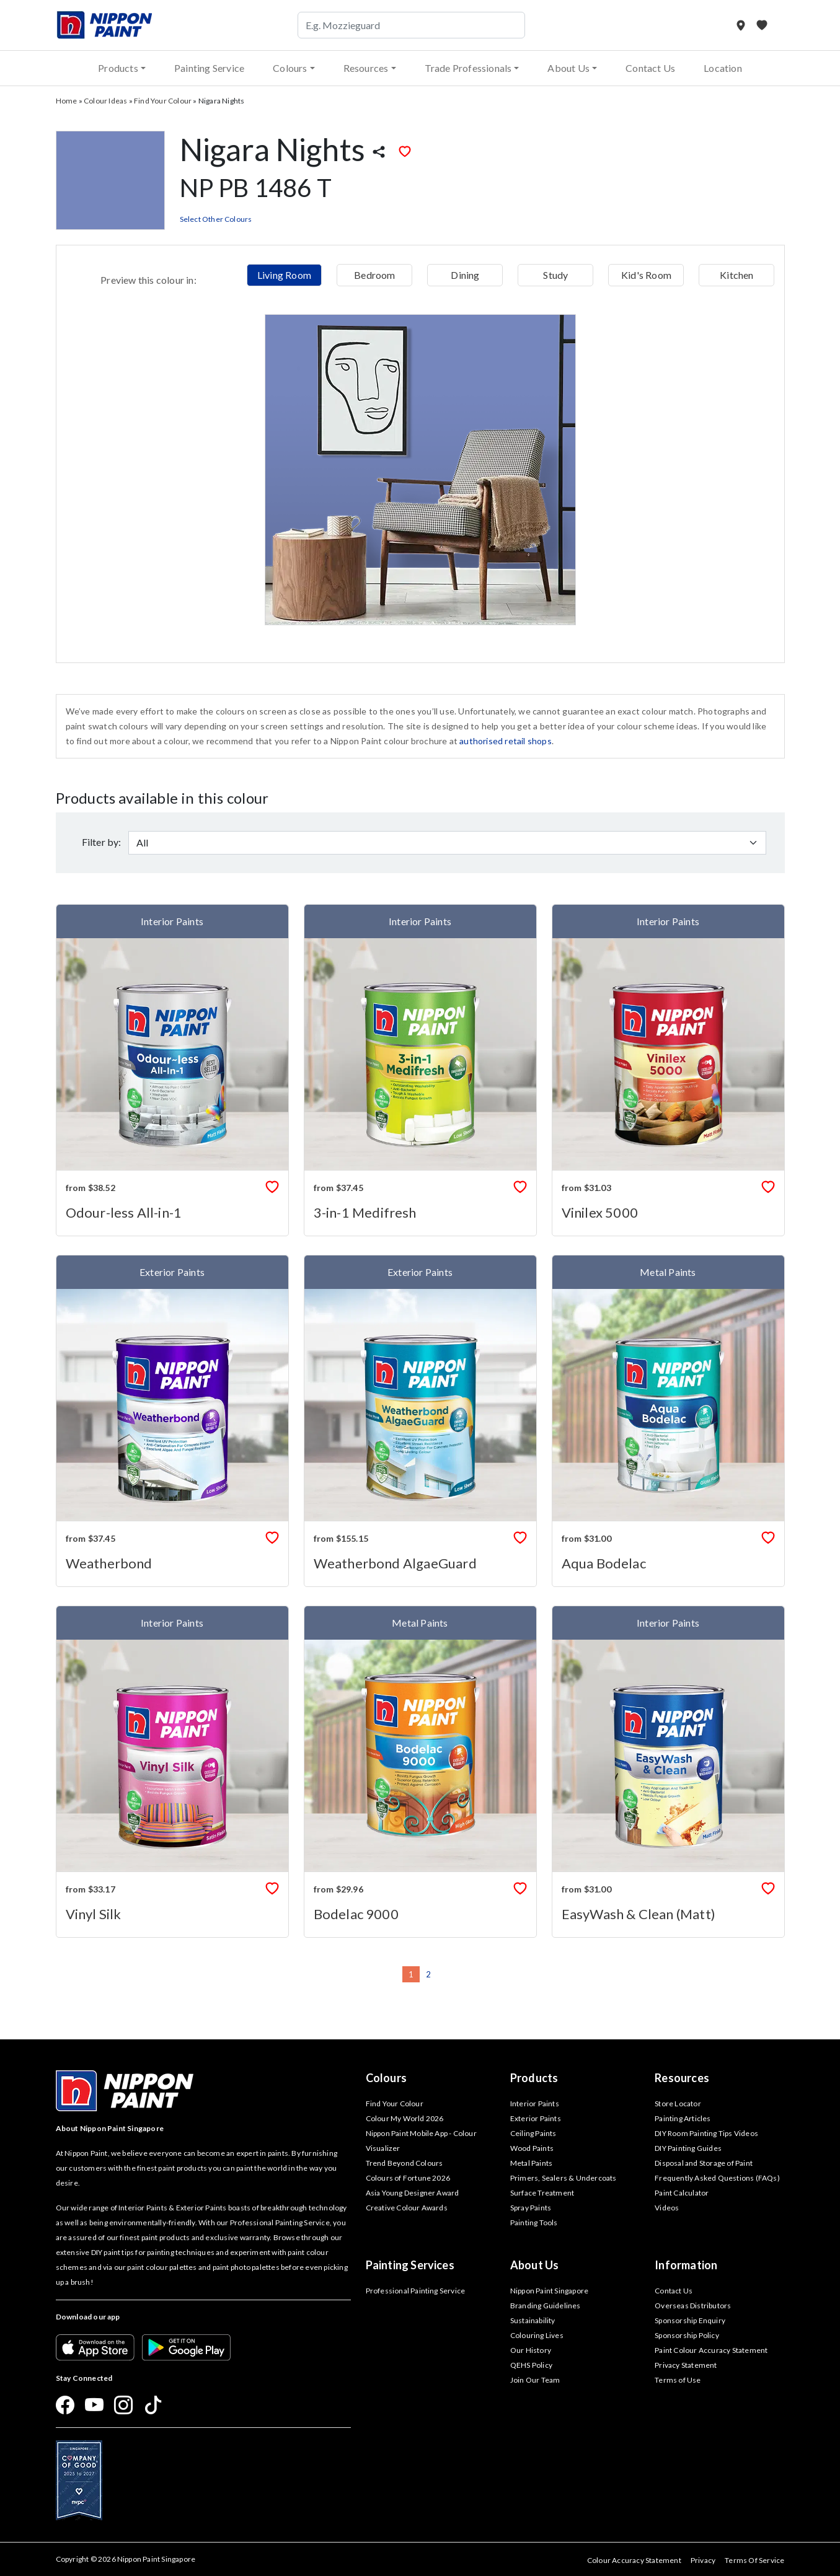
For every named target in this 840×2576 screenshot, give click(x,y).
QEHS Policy (531, 2365)
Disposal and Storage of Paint (704, 2163)
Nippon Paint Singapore (549, 2290)
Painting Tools (534, 2222)
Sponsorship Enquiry (690, 2320)
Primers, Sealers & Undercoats (563, 2178)
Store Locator (678, 2103)
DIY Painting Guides (688, 2148)
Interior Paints (534, 2103)
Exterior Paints (535, 2118)
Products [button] (118, 68)
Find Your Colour (163, 100)
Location (723, 68)
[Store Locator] (742, 25)
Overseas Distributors (693, 2305)
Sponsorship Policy (687, 2335)
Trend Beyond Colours (404, 2163)
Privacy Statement (686, 2365)
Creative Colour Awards (407, 2207)
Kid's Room (646, 275)
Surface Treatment (542, 2192)
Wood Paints (532, 2148)
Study (555, 275)
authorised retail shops (505, 741)
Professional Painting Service (416, 2290)
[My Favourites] (762, 25)
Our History (530, 2350)
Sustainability (532, 2320)
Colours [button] (290, 68)
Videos (667, 2207)
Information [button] (686, 2265)
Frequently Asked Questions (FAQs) (717, 2178)
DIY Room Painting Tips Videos (706, 2133)
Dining (465, 275)
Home (66, 100)
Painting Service (209, 68)
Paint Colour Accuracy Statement (711, 2350)
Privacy (703, 2560)
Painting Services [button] (410, 2265)
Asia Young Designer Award (412, 2192)
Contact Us (650, 68)
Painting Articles (682, 2118)
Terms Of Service (754, 2560)
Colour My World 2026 (405, 2118)
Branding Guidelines (545, 2305)
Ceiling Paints (533, 2133)
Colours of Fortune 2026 (408, 2178)
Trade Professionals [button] (468, 68)
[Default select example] (447, 843)
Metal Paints (531, 2163)
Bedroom (374, 275)
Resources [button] (366, 68)
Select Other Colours (216, 219)
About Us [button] (568, 68)
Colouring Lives (537, 2335)
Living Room (284, 275)
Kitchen (736, 275)
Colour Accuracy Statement (634, 2560)
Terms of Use (678, 2380)
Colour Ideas (105, 100)
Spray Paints (530, 2207)
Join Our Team (535, 2380)
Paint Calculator (682, 2192)
